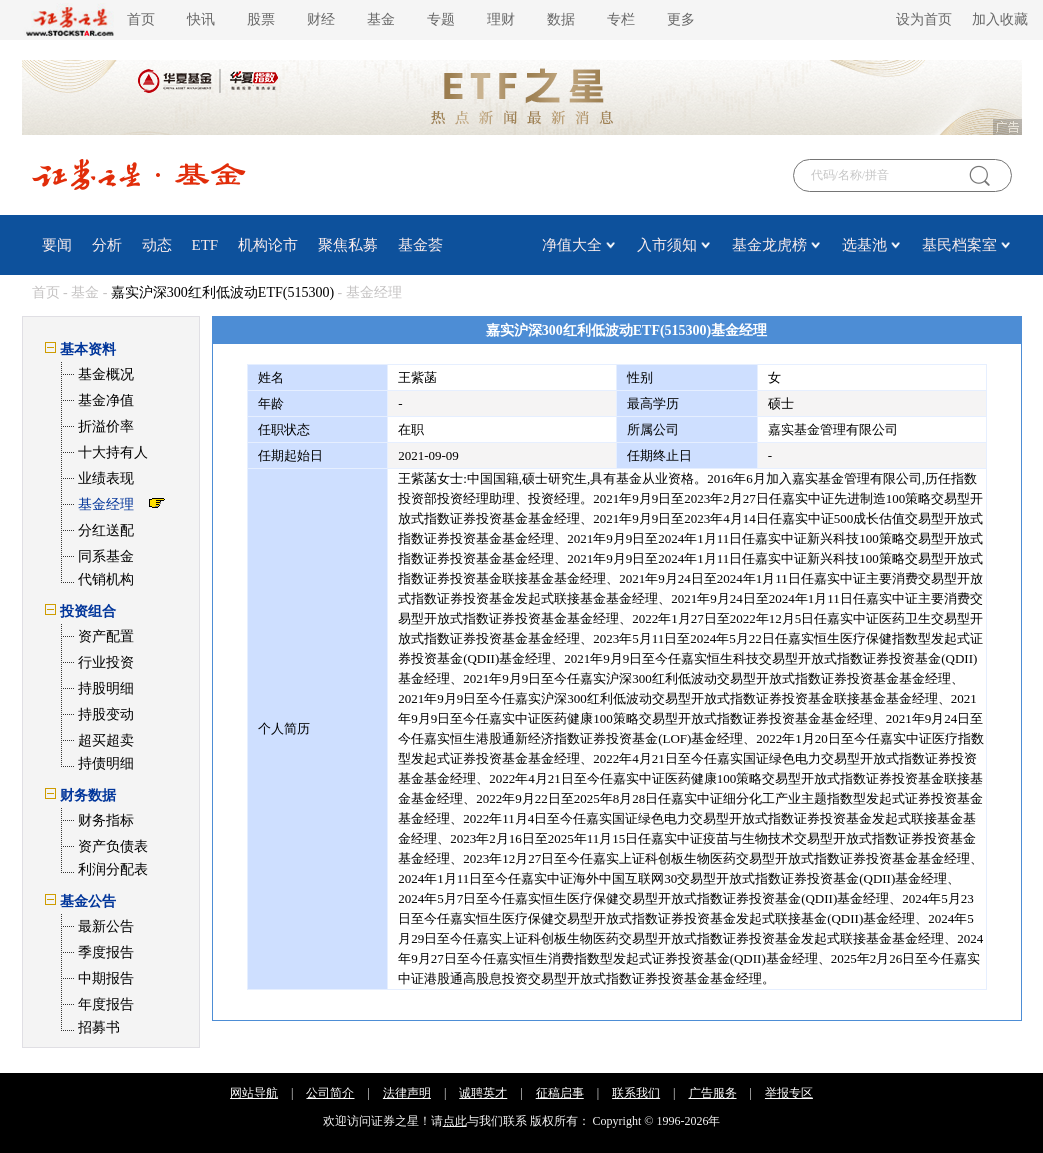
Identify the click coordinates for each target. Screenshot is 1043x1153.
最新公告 (106, 926)
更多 (681, 19)
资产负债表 (113, 846)
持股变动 (106, 714)
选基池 (864, 245)
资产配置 (106, 636)
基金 (381, 19)
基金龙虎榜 (769, 245)
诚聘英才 (483, 1093)
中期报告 (106, 978)
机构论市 (268, 245)
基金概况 (106, 374)
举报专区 (789, 1093)
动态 (157, 245)
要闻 (57, 245)
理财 (501, 19)
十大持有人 (113, 452)
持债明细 (106, 763)
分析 (107, 245)
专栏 (621, 19)
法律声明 (407, 1093)
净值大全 (572, 245)
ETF (205, 245)
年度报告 (106, 1004)
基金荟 (420, 245)
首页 (141, 19)
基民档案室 (959, 245)
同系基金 (106, 556)
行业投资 (106, 662)
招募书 (99, 1027)
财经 (321, 19)
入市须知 (667, 245)
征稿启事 (560, 1093)
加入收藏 (1000, 19)
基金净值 (106, 400)
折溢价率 (106, 426)
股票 (261, 19)
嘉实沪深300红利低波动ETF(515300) (222, 292)
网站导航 (254, 1093)
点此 (455, 1121)
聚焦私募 (348, 245)
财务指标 (106, 820)
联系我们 (636, 1093)
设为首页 (924, 19)
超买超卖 (106, 740)
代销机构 (106, 579)
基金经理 (106, 504)
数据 (561, 19)
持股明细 (106, 688)
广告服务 (713, 1093)
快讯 (201, 19)
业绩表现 (106, 478)
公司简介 (330, 1093)
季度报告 (106, 952)
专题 (441, 19)
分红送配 (106, 530)
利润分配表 (113, 869)
